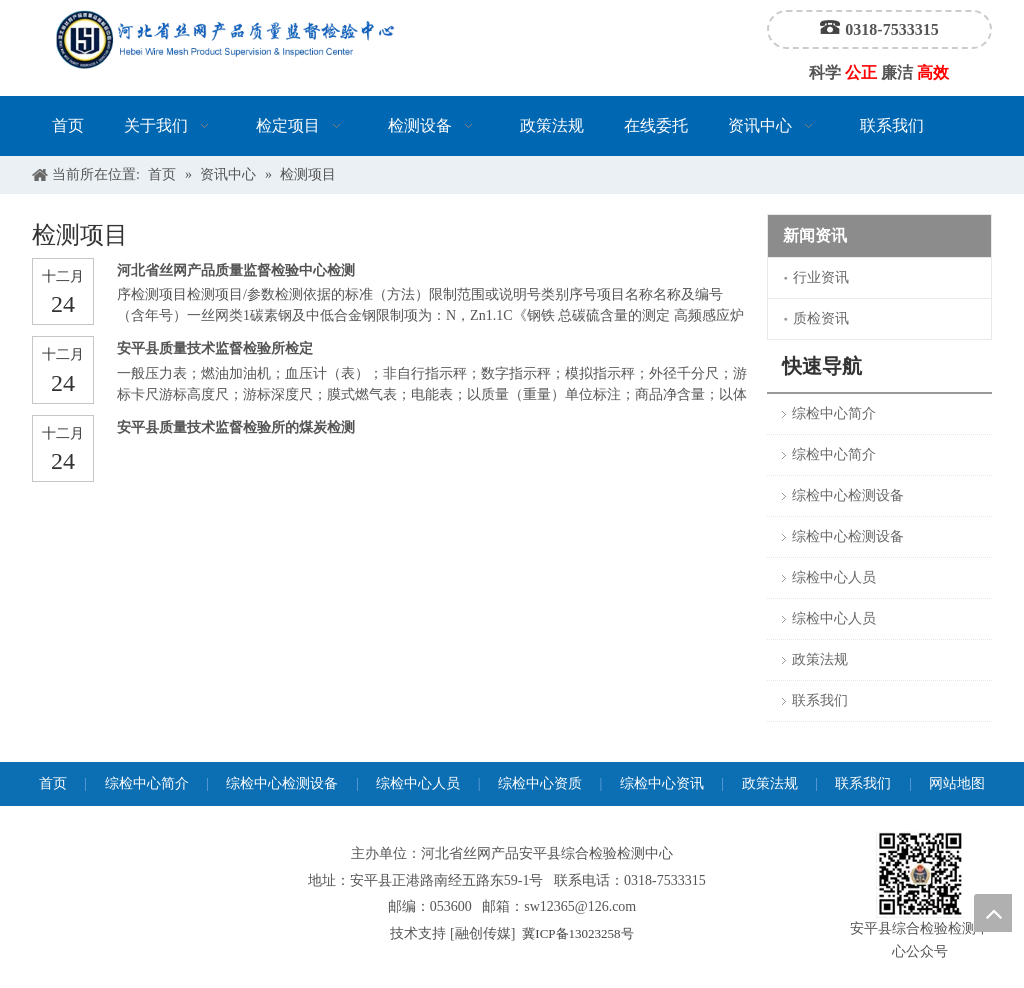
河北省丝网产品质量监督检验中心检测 (236, 270)
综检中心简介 (834, 413)
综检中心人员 (834, 577)
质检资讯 (821, 318)
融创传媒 (483, 933)
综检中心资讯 (662, 783)
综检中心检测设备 (848, 495)
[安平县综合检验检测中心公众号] (920, 874)
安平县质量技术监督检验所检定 (215, 348)
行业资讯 (821, 277)
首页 (53, 783)
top (993, 913)
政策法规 (820, 659)
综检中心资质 (540, 783)
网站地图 (957, 783)
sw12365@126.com (580, 906)
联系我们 (820, 700)
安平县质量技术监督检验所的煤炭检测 (236, 427)
